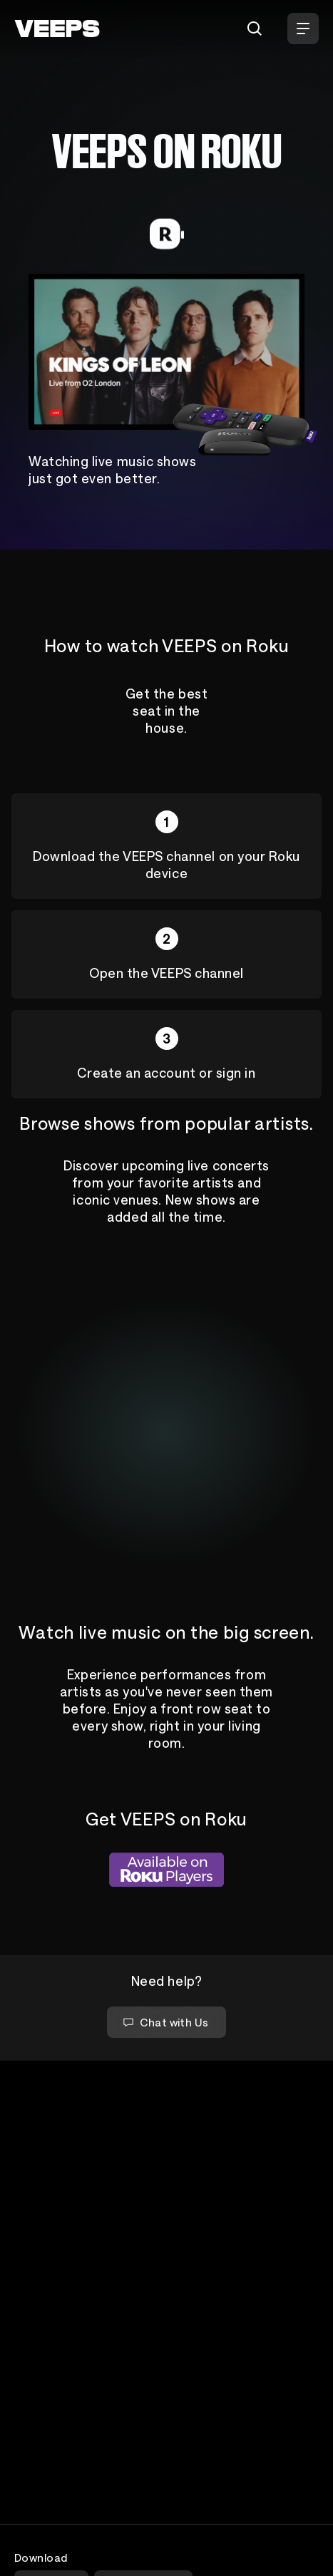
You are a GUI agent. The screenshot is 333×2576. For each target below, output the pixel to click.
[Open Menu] (303, 28)
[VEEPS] (57, 28)
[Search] (254, 28)
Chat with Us (165, 2022)
